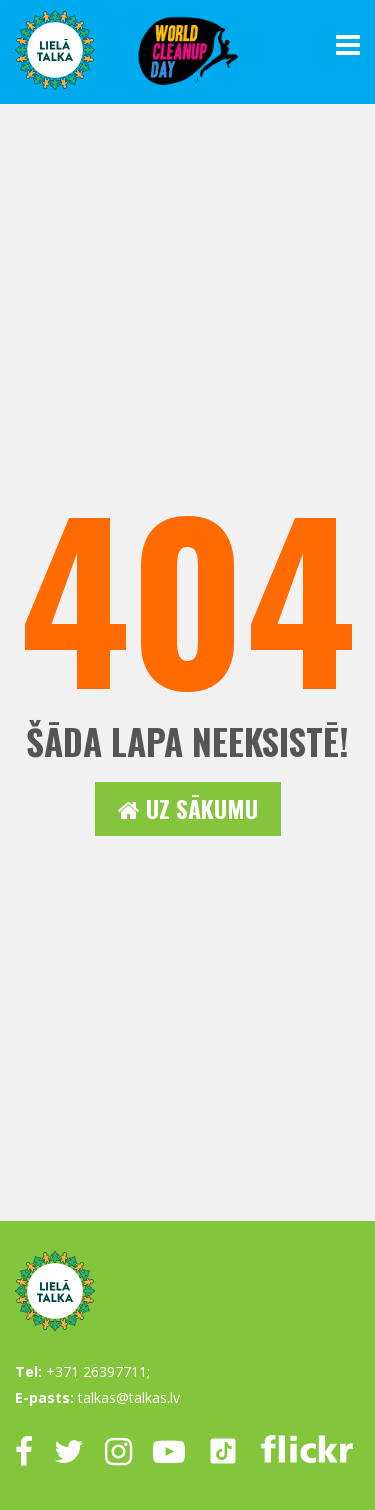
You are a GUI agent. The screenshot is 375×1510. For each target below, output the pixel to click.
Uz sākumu (188, 808)
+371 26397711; (98, 1371)
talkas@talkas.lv (129, 1397)
